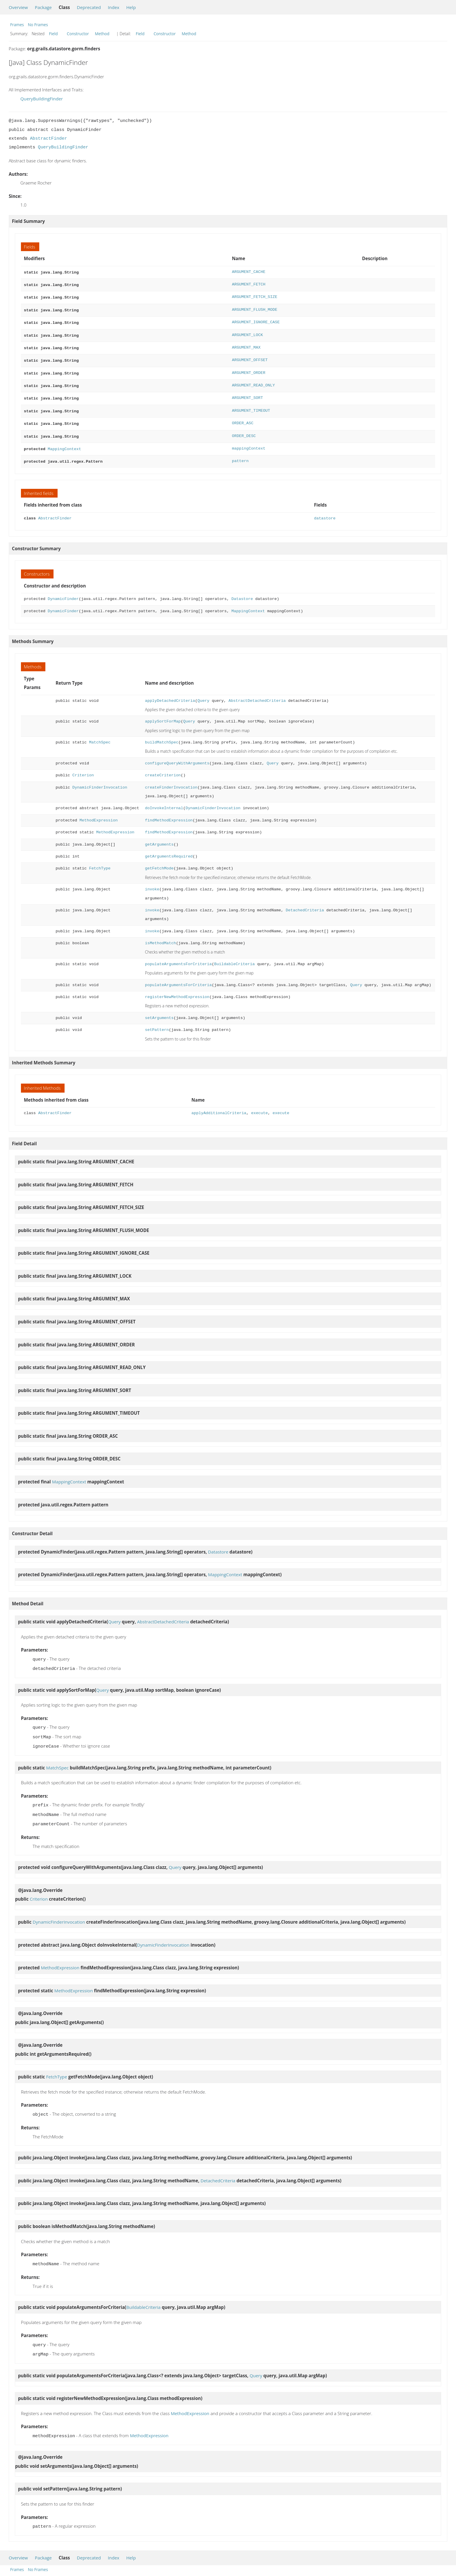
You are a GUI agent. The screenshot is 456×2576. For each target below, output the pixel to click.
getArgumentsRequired (169, 847)
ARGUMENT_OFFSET (250, 356)
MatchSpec (100, 733)
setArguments (159, 1008)
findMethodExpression (169, 811)
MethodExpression (98, 811)
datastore (325, 509)
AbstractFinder (48, 138)
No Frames (38, 24)
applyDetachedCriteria (170, 691)
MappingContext (64, 440)
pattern (240, 452)
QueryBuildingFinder (41, 99)
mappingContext (248, 440)
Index (113, 7)
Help (131, 7)
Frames (17, 24)
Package (43, 7)
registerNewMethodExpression (177, 987)
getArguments (159, 835)
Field (53, 33)
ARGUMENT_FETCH (248, 284)
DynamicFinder (63, 589)
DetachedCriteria (305, 901)
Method (102, 33)
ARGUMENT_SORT (247, 392)
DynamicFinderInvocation (99, 778)
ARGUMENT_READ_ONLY (253, 380)
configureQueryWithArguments (177, 754)
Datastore (242, 589)
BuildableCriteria (234, 955)
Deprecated (89, 7)
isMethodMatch (160, 934)
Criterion (83, 766)
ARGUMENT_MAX (246, 344)
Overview (18, 7)
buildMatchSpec (161, 733)
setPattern (157, 1020)
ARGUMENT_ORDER (248, 368)
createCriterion (163, 766)
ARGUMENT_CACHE (248, 272)
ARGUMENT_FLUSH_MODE (254, 308)
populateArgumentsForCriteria (178, 955)
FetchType (100, 859)
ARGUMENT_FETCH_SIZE (254, 296)
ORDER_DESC (244, 428)
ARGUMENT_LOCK (247, 332)
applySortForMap (163, 712)
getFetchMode (159, 859)
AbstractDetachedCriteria (257, 691)
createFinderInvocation (171, 778)
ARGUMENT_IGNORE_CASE (255, 320)
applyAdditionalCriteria (218, 1104)
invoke (152, 880)
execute (259, 1104)
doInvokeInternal (164, 799)
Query (203, 691)
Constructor (78, 33)
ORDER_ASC (242, 416)
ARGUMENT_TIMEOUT (251, 404)
